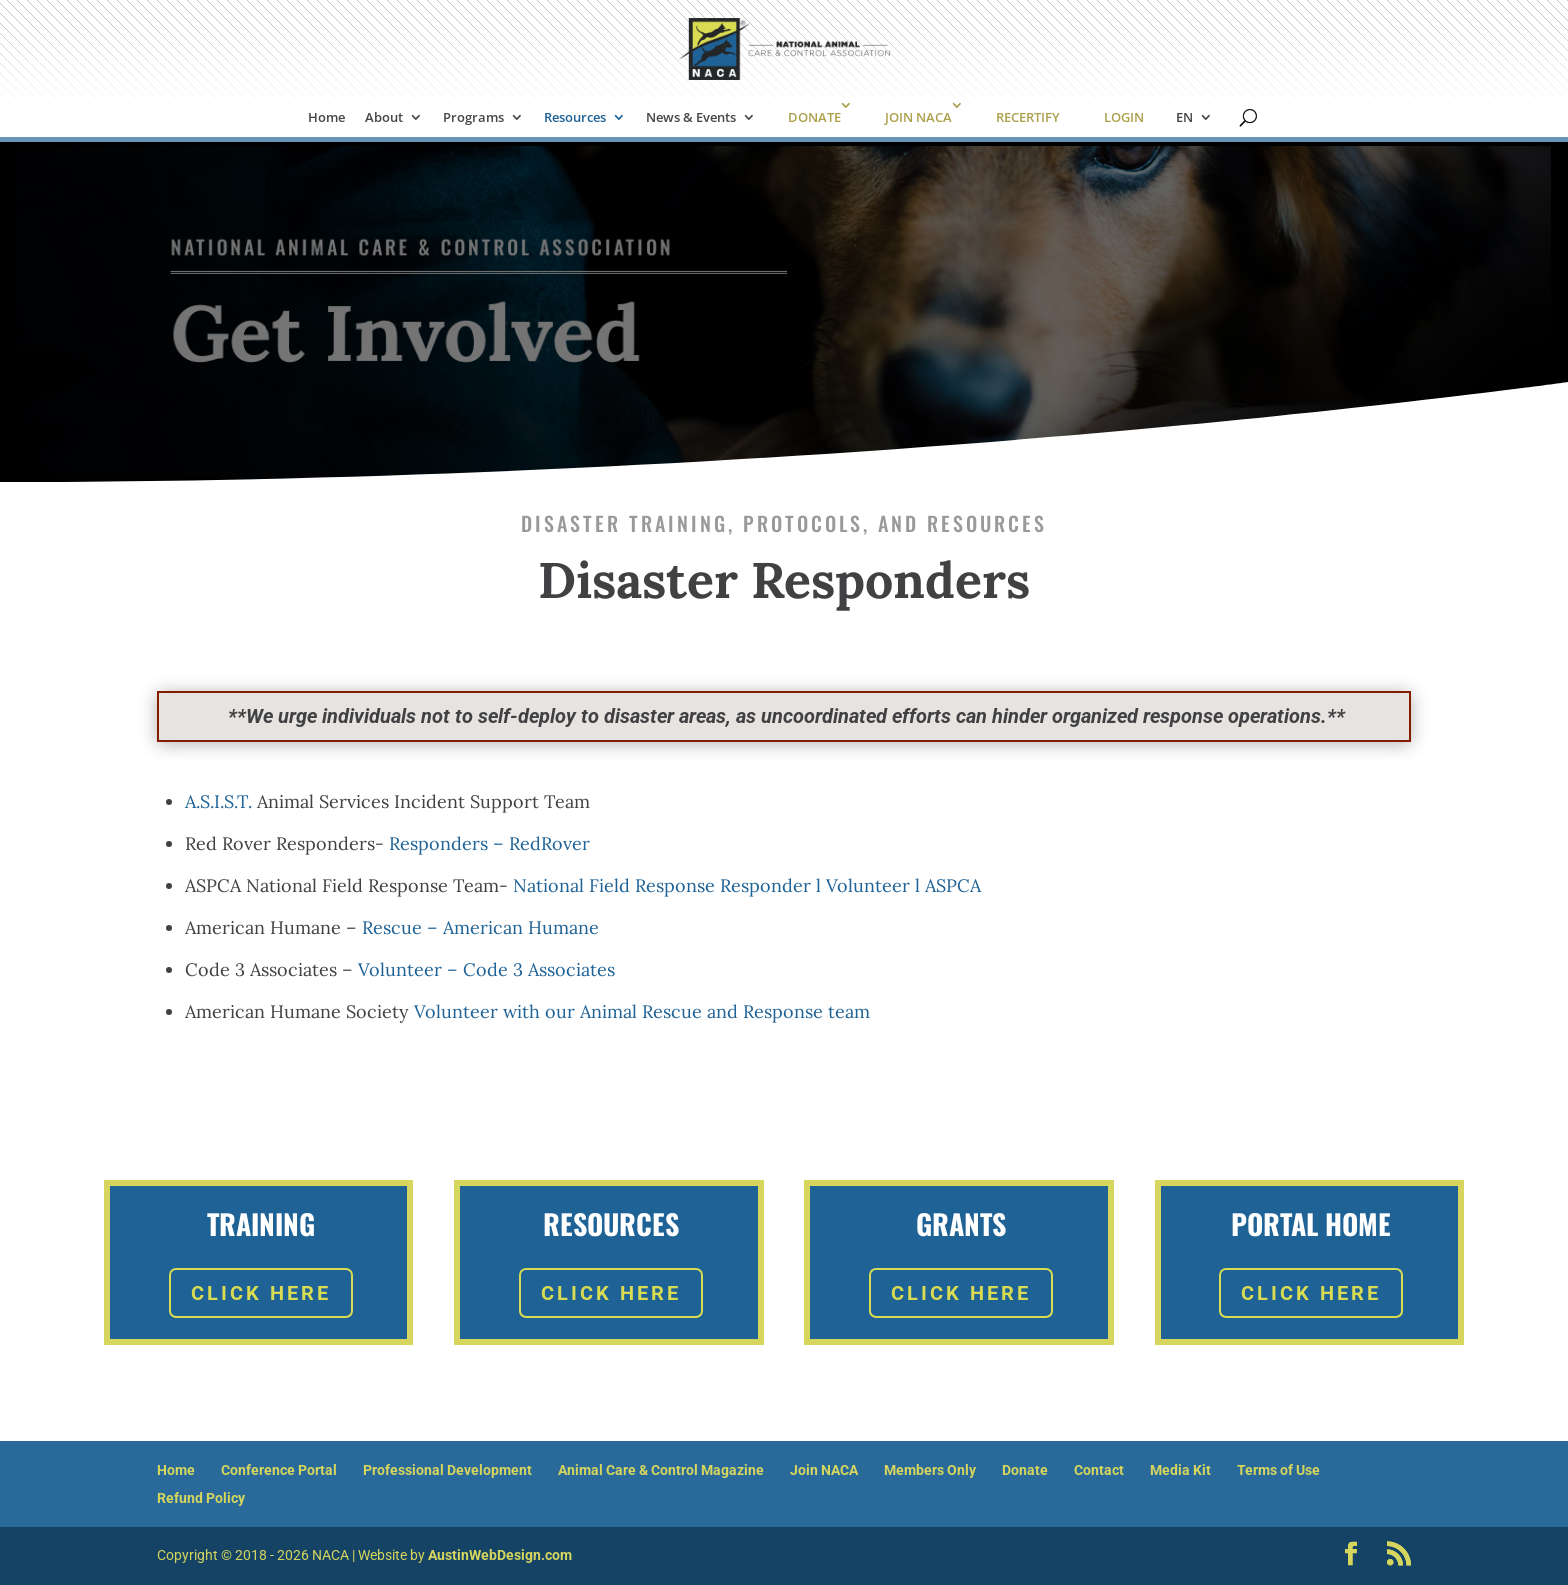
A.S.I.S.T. (218, 801)
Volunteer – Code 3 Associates (486, 969)
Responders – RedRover (489, 843)
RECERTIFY (1028, 117)
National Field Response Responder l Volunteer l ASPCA (747, 885)
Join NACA (824, 1470)
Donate (1025, 1470)
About (384, 118)
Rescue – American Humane (480, 927)
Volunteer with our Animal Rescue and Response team (642, 1011)
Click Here (261, 1293)
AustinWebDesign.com (500, 1555)
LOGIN (1124, 117)
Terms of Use (1278, 1470)
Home (326, 118)
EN (1184, 118)
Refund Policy (201, 1498)
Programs (473, 118)
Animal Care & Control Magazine (661, 1470)
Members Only (930, 1470)
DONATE (814, 117)
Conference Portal (279, 1470)
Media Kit (1180, 1470)
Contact (1099, 1470)
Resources (575, 118)
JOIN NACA (918, 117)
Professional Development (447, 1470)
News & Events (691, 118)
